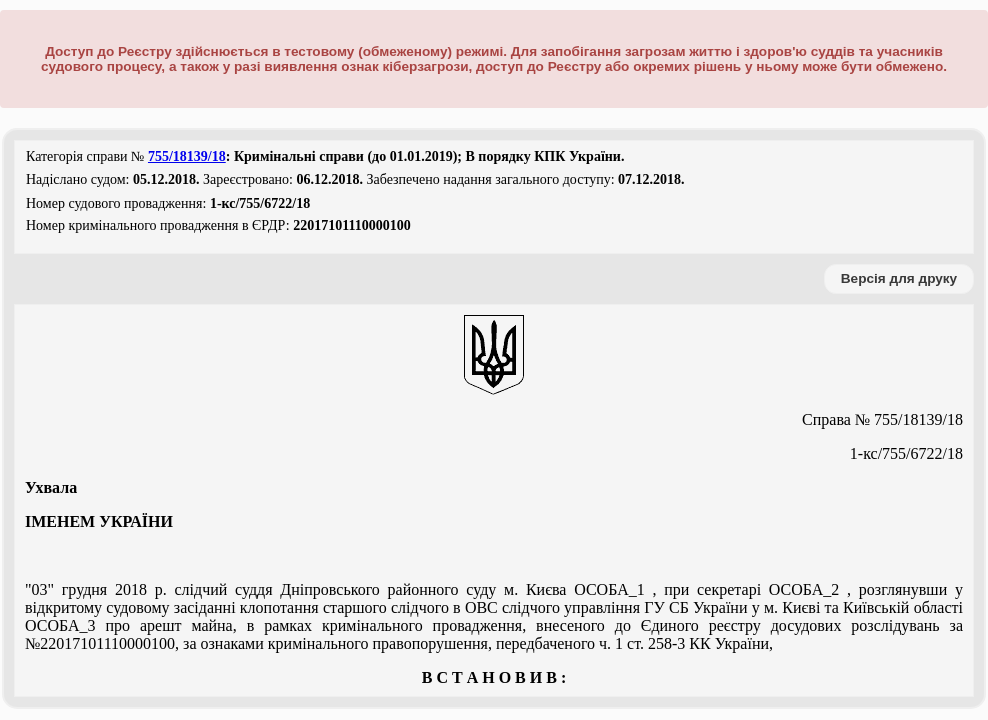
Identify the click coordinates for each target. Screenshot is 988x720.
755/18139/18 (187, 156)
